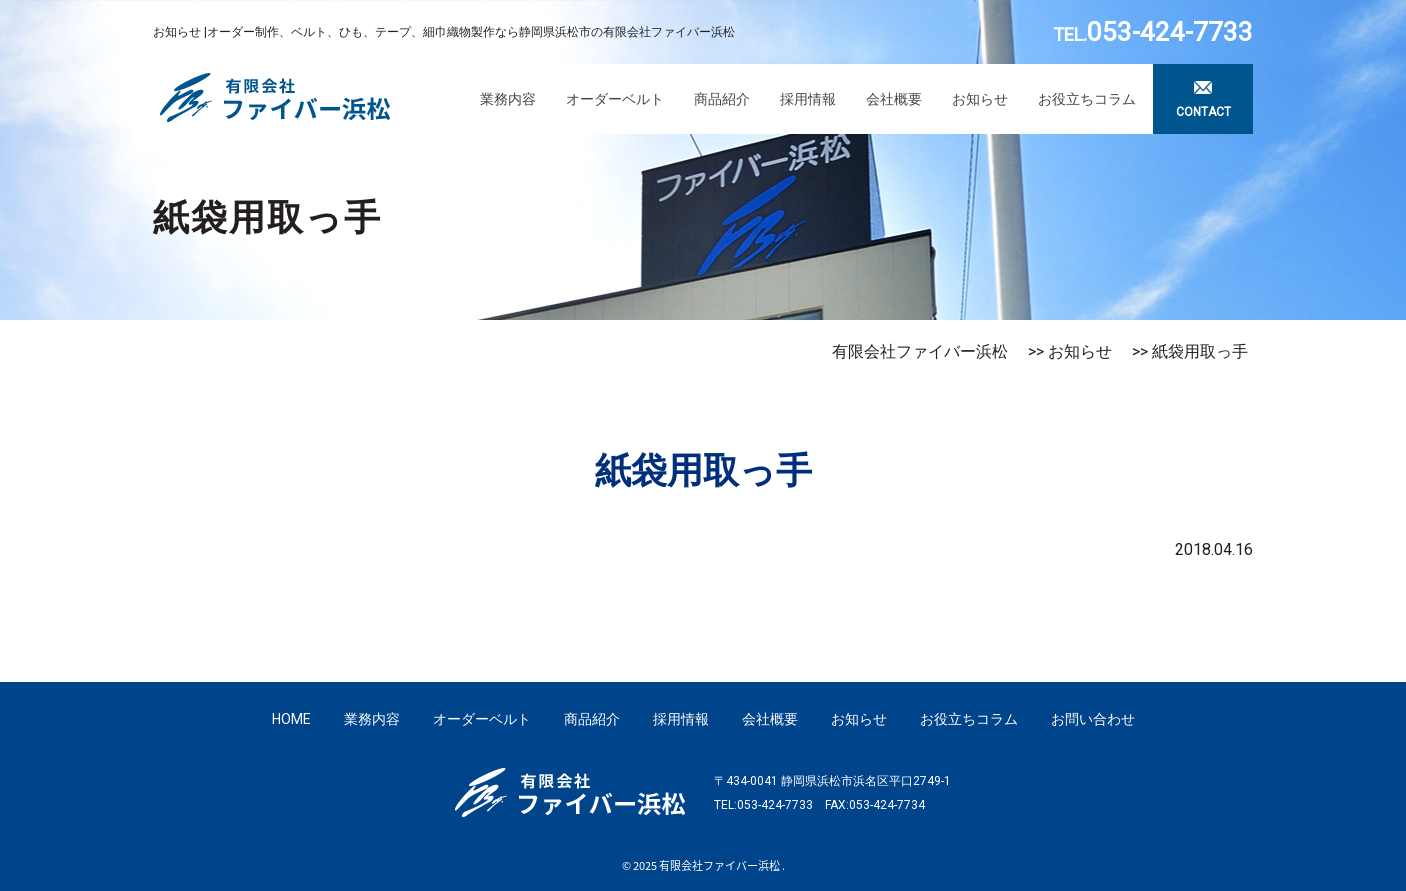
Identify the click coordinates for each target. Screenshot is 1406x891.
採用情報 (808, 99)
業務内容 (508, 99)
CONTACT (1203, 112)
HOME (291, 719)
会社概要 (894, 99)
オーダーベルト (615, 99)
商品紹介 (722, 99)
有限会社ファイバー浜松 (920, 351)
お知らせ (980, 99)
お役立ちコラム (1087, 99)
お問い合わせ (1093, 719)
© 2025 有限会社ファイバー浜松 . (703, 865)
